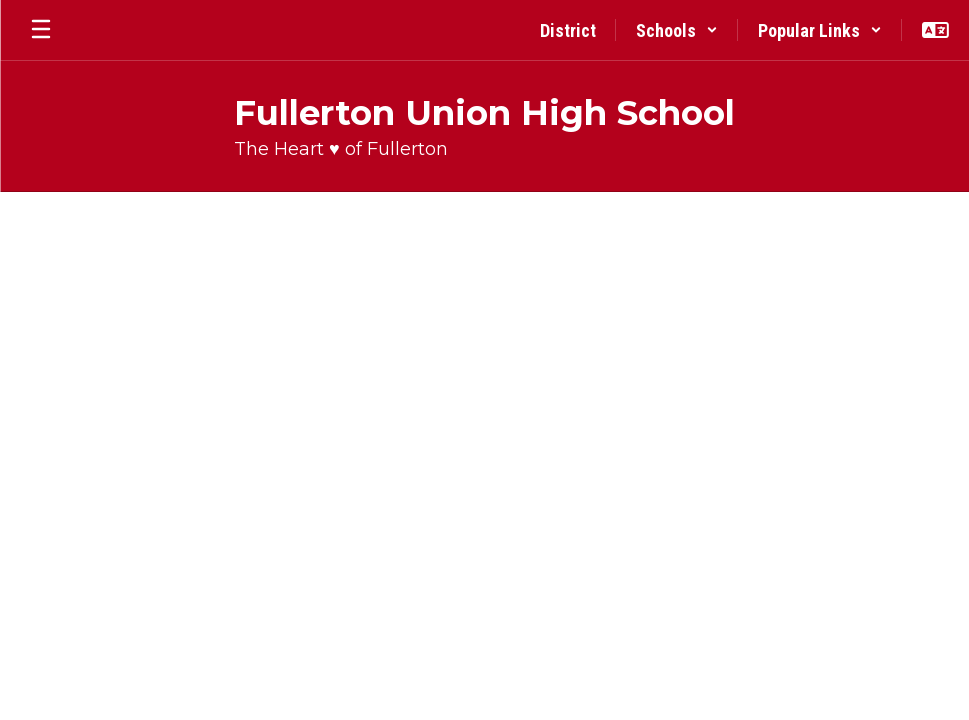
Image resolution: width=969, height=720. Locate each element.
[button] (677, 30)
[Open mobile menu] (41, 30)
